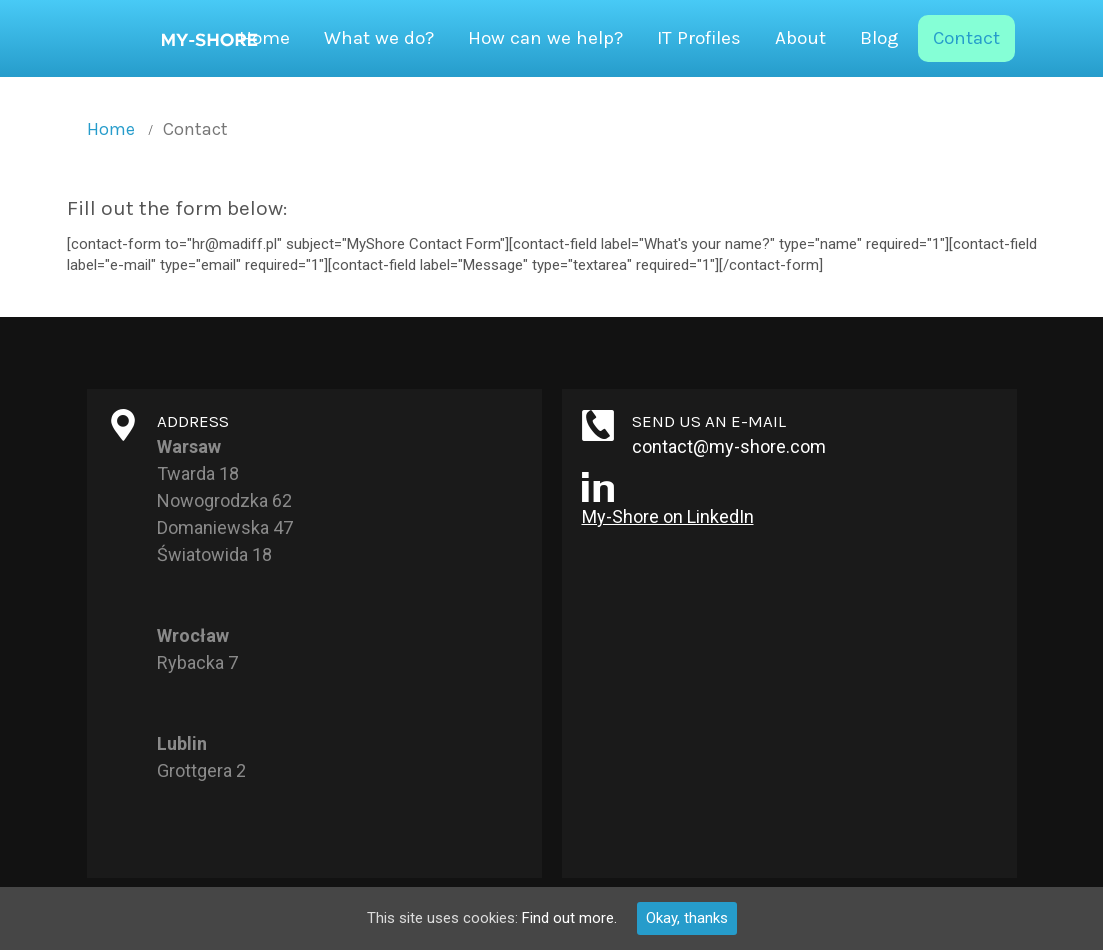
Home (111, 129)
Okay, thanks (687, 918)
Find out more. (569, 918)
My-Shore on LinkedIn (668, 516)
